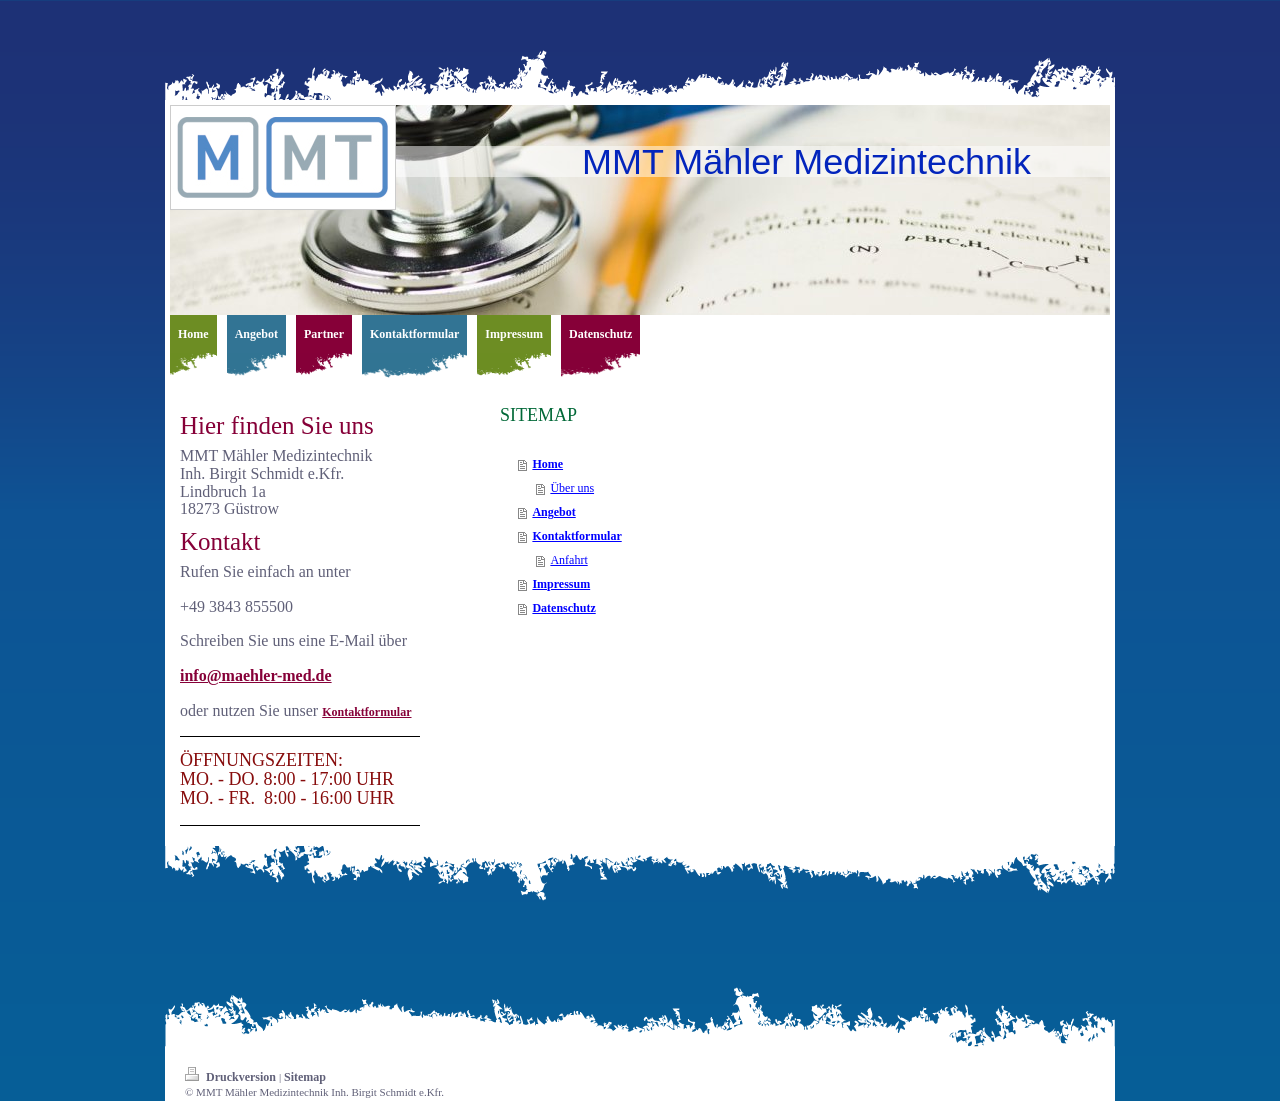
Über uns (572, 488)
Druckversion (232, 1077)
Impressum (561, 584)
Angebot (553, 512)
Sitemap (305, 1077)
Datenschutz (563, 608)
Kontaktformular (366, 712)
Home (547, 464)
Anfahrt (568, 560)
